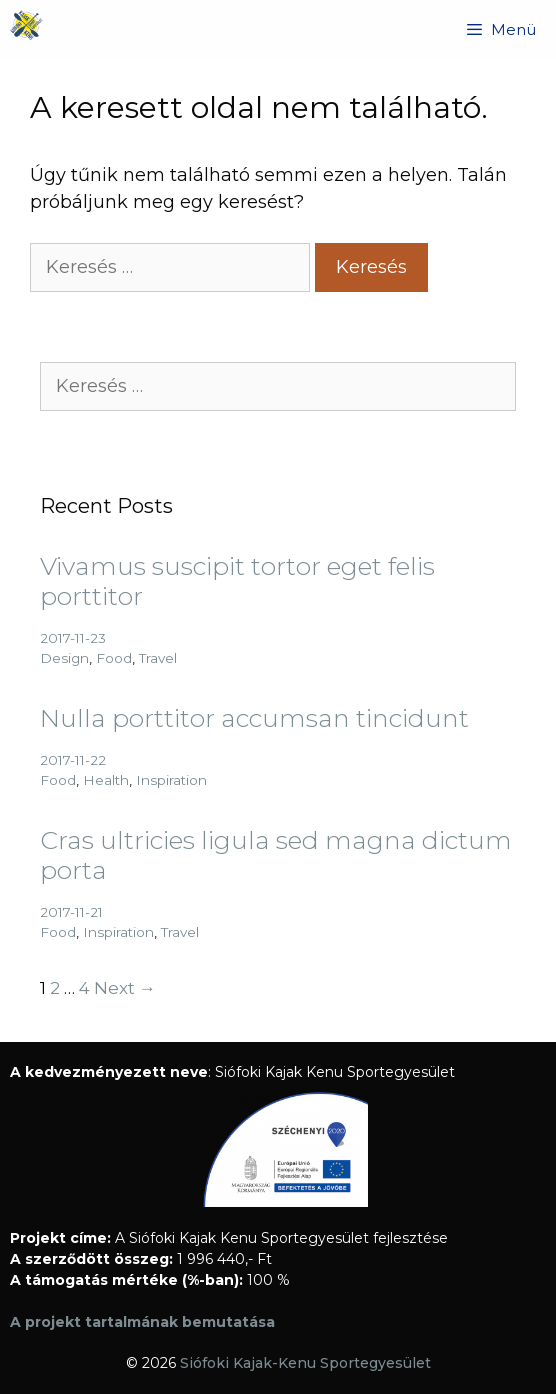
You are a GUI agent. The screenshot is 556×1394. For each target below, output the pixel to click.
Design (64, 658)
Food (114, 658)
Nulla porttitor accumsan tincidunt (254, 718)
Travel (158, 658)
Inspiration (171, 780)
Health (106, 780)
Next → (125, 988)
